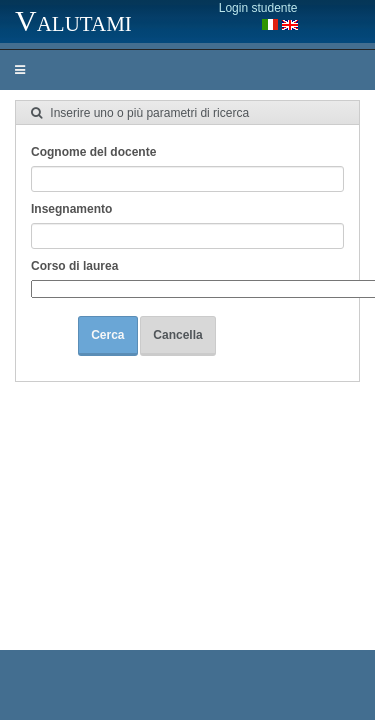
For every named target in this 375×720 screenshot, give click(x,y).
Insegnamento (71, 209)
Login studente (258, 8)
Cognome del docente (93, 152)
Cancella (177, 335)
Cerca (107, 335)
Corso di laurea (74, 266)
